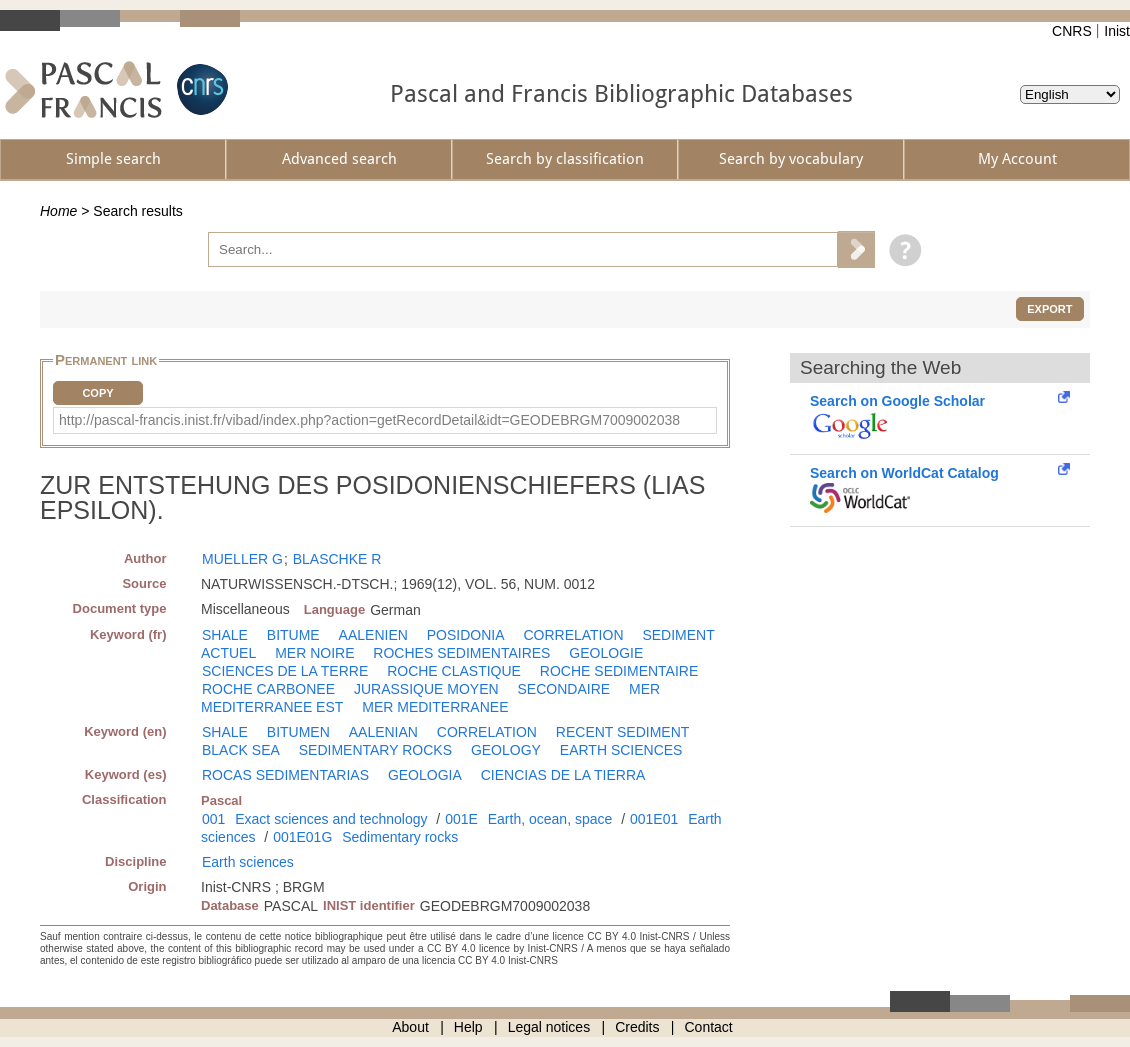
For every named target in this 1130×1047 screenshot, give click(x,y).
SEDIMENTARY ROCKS (375, 750)
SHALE (225, 635)
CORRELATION (573, 635)
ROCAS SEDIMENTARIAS (285, 775)
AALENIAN (383, 732)
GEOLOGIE (606, 653)
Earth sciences (248, 862)
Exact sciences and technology (331, 819)
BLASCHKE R (337, 559)
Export (1049, 309)
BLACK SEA (241, 750)
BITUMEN (298, 732)
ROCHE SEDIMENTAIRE (619, 671)
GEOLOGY (506, 750)
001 (213, 819)
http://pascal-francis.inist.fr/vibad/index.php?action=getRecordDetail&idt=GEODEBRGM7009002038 (369, 420)
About (410, 1027)
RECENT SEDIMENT (623, 732)
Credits (637, 1027)
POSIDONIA (466, 635)
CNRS (1072, 31)
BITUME (293, 635)
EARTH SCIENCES (621, 750)
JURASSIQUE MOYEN (426, 689)
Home (58, 211)
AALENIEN (373, 635)
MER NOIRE (314, 653)
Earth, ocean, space (550, 819)
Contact (709, 1027)
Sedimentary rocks (400, 837)
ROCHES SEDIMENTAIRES (461, 653)
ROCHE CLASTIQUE (454, 671)
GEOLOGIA (425, 775)
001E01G (302, 837)
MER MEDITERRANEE (435, 707)
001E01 (654, 819)
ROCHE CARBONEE (268, 689)
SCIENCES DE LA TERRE (285, 671)
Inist (1117, 31)
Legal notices (549, 1027)
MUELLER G (242, 559)
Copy (97, 393)
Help (468, 1027)
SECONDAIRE (564, 689)
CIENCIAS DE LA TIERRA (563, 775)
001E (461, 819)
